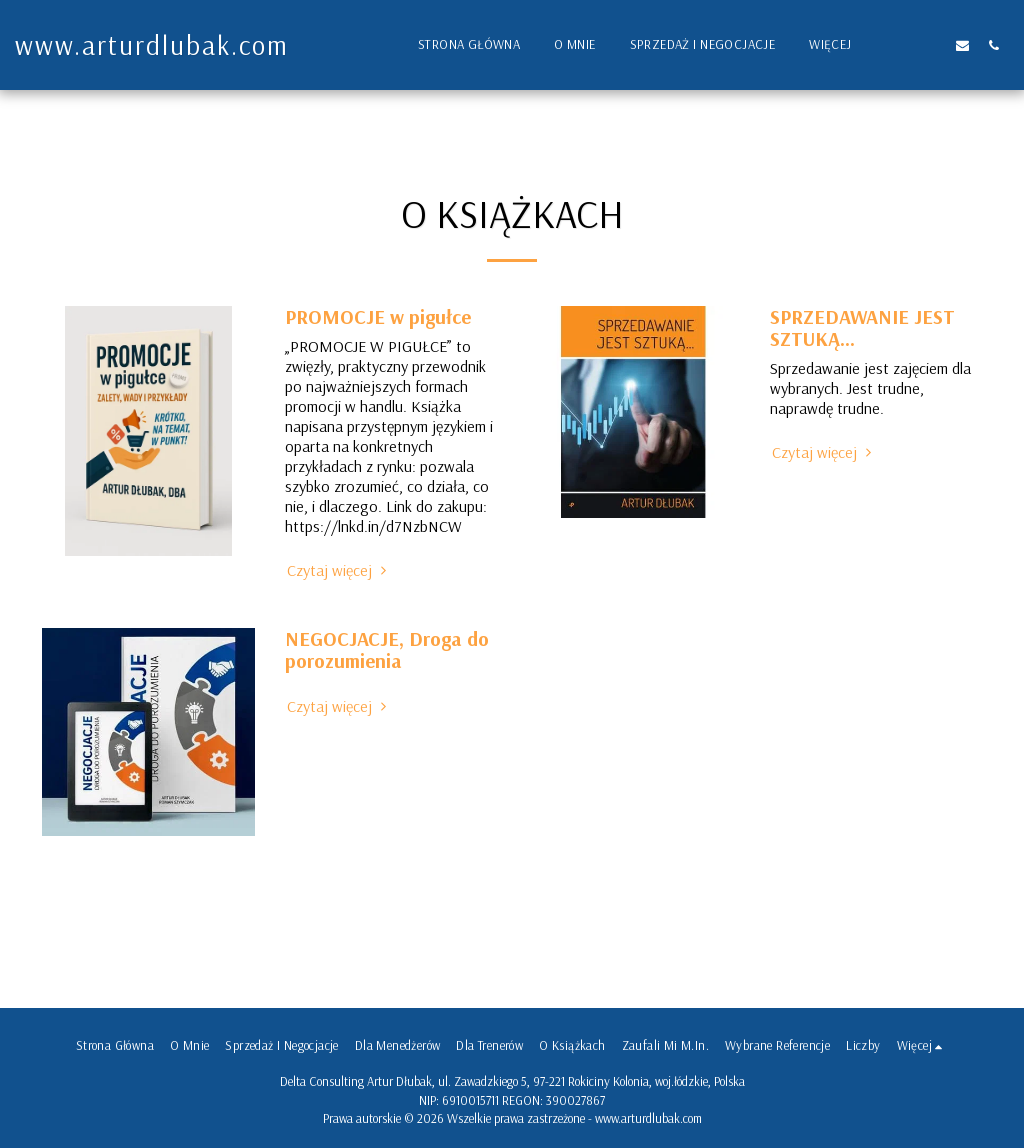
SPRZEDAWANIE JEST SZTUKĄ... (862, 327)
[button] (900, 45)
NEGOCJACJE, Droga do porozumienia (387, 649)
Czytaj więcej (339, 570)
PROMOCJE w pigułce (378, 316)
